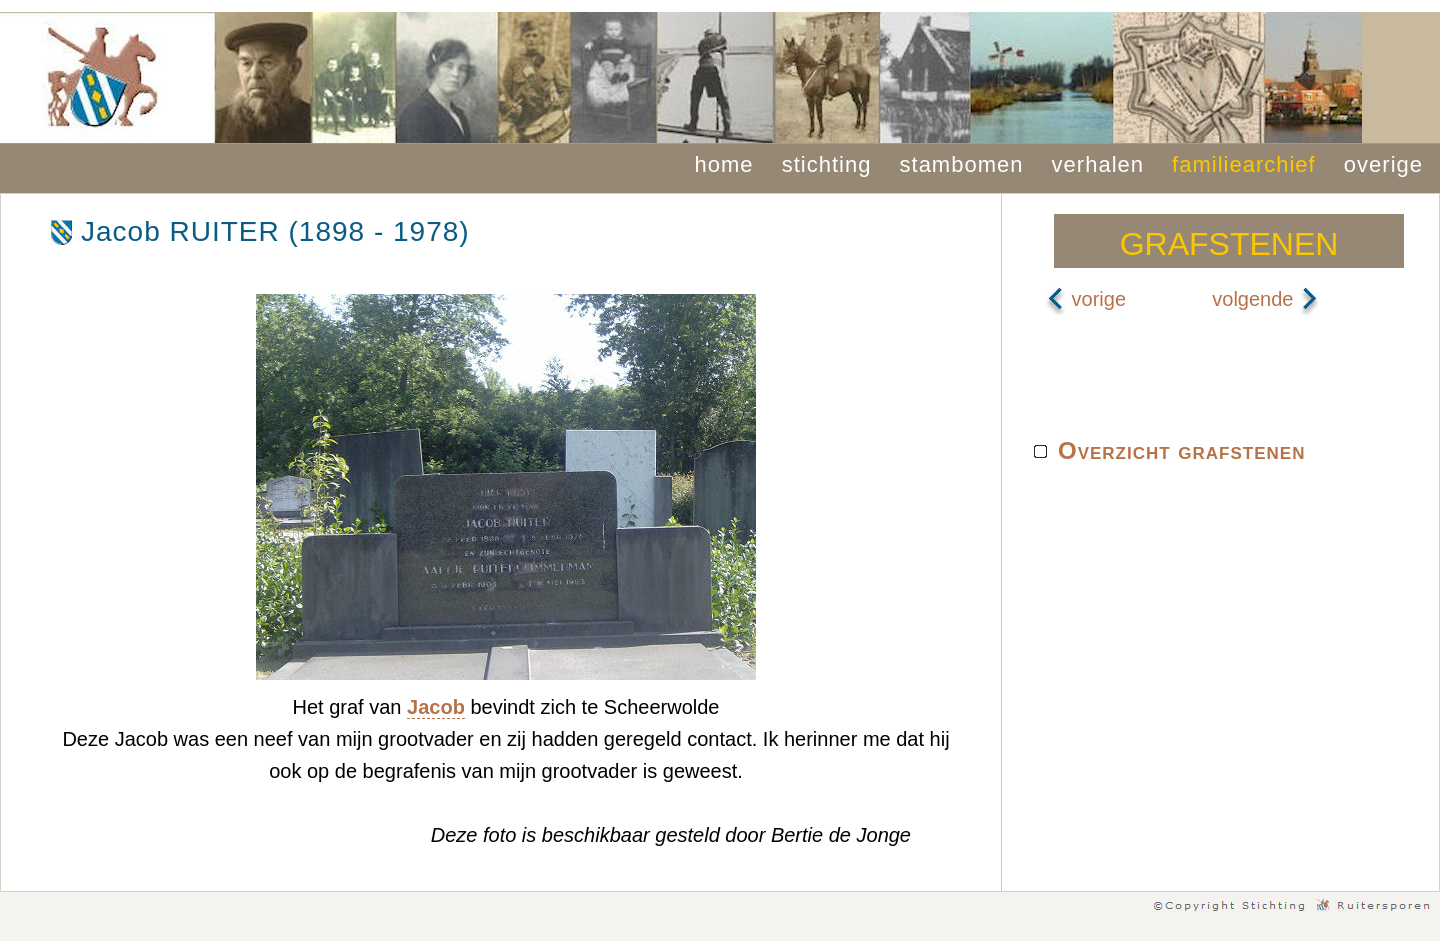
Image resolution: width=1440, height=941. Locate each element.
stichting (827, 164)
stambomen (962, 164)
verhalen (1098, 164)
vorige (1086, 299)
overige (1383, 164)
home (724, 164)
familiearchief (1244, 164)
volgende (1265, 299)
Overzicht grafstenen (1181, 450)
